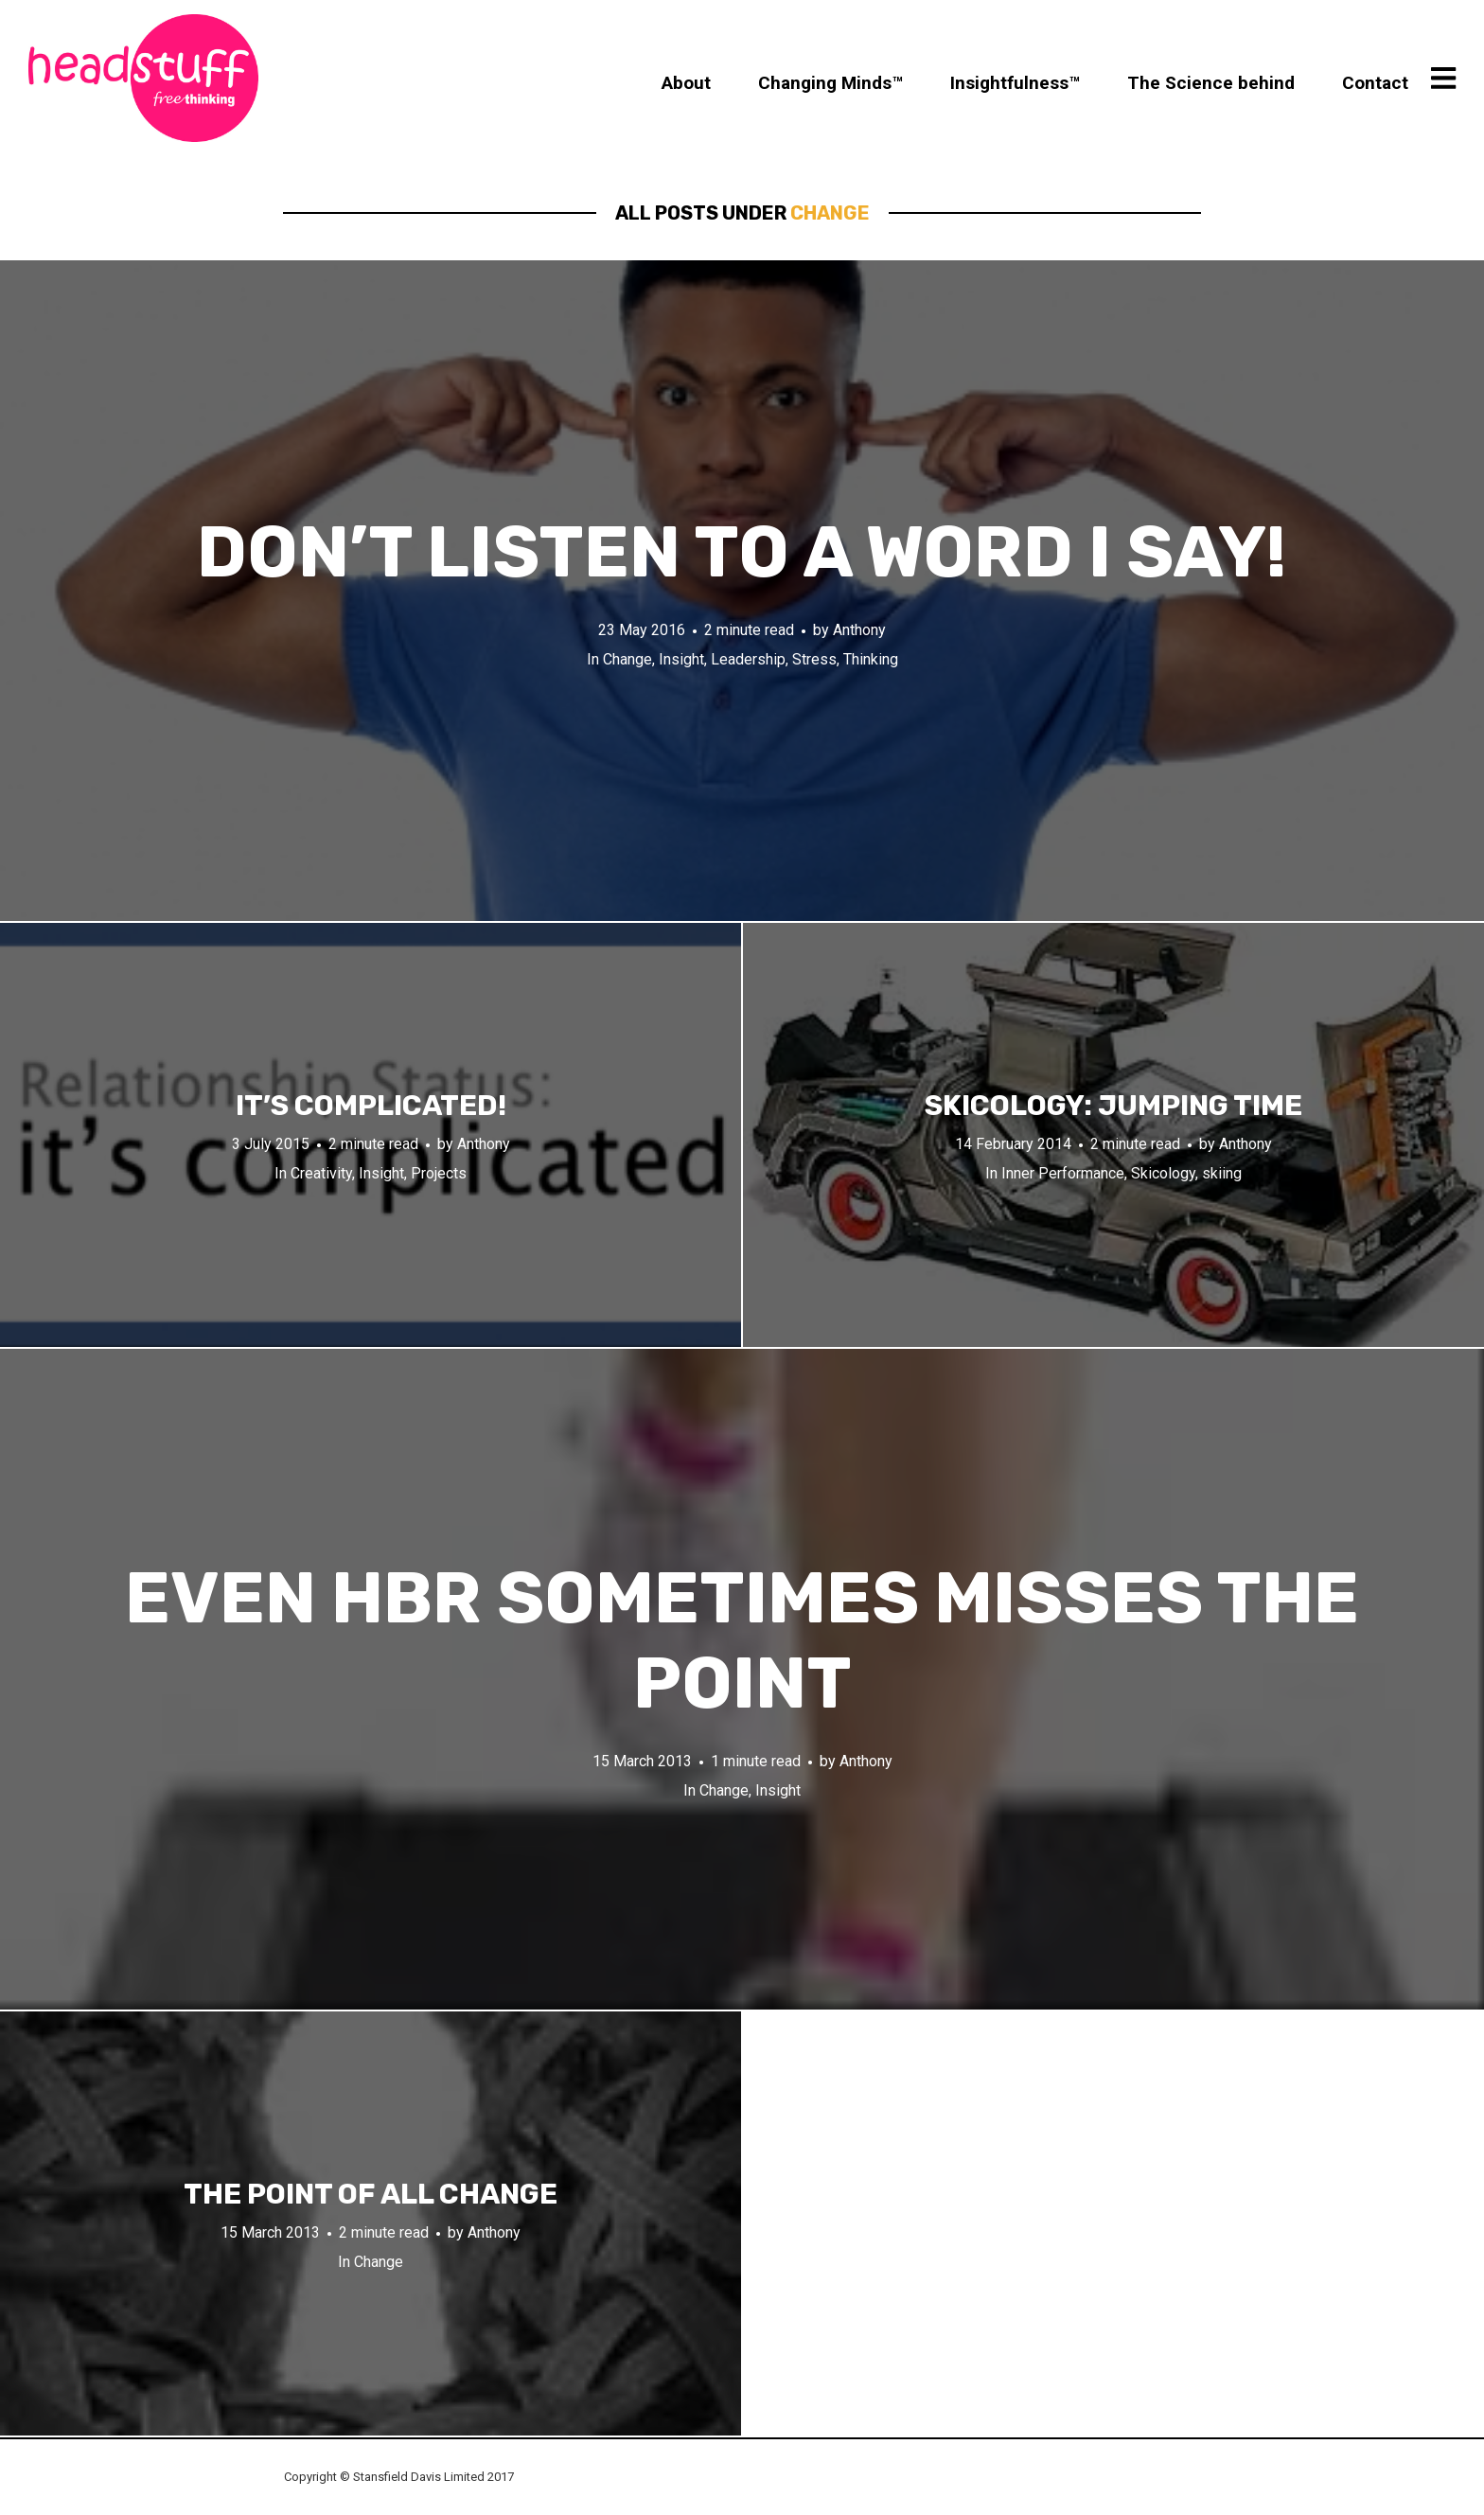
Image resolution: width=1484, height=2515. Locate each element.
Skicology (1163, 1173)
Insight (681, 659)
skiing (1222, 1173)
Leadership (748, 659)
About (686, 83)
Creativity (321, 1173)
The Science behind (1211, 83)
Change (627, 659)
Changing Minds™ (830, 83)
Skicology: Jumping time (1113, 1106)
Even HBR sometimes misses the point (742, 1641)
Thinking (870, 659)
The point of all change (370, 2194)
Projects (439, 1173)
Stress (814, 659)
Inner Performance (1062, 1173)
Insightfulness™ (1015, 83)
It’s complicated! (371, 1106)
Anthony (859, 630)
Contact (1375, 83)
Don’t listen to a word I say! (742, 552)
